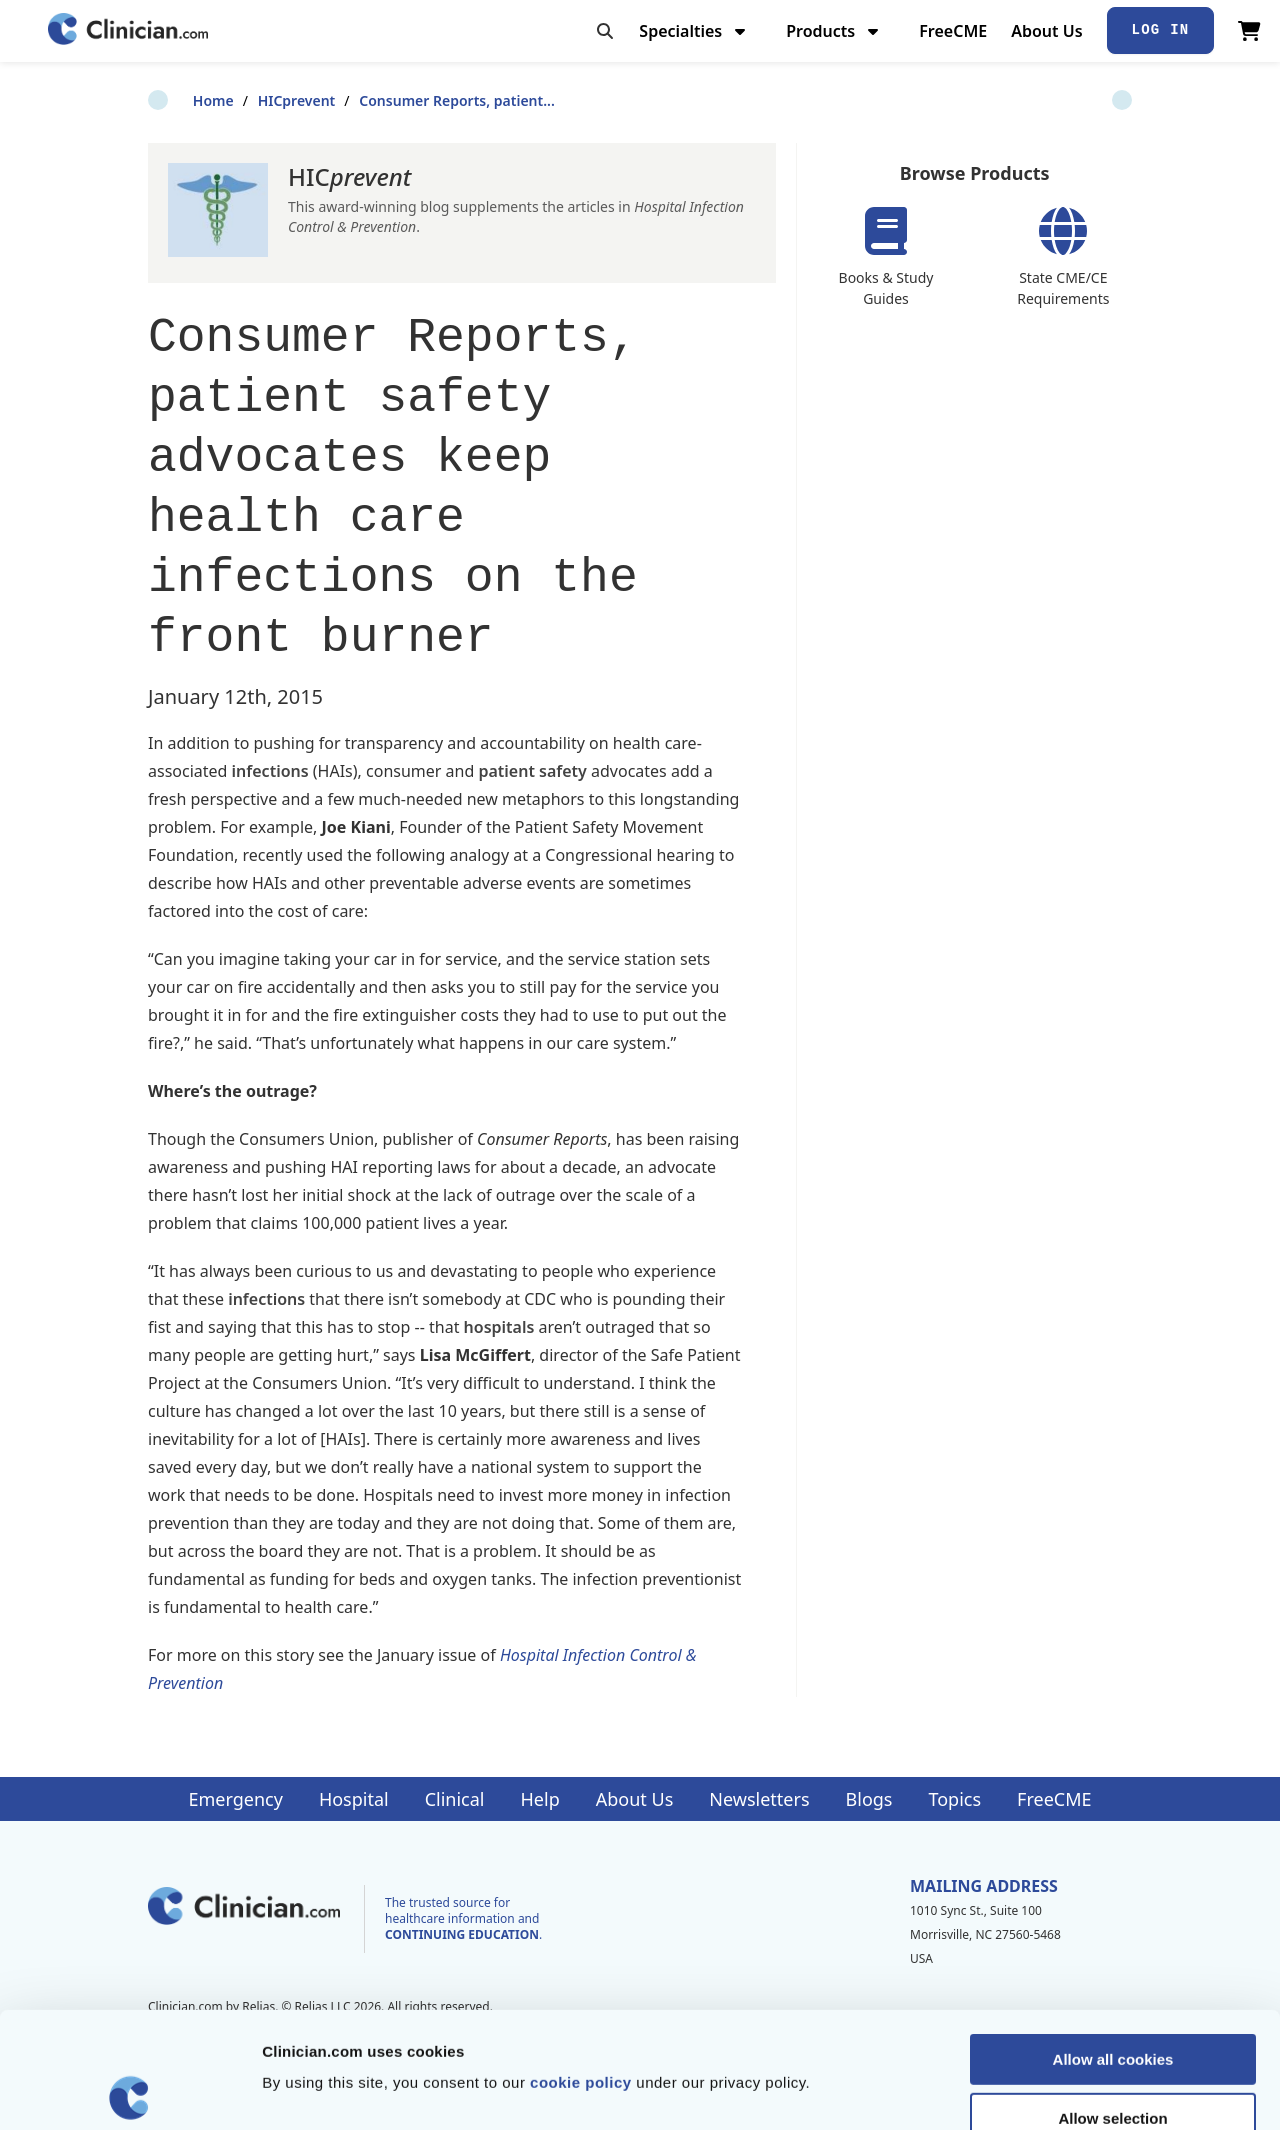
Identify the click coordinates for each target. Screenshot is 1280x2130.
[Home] (128, 30)
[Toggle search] (605, 31)
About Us (1046, 31)
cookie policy (581, 1966)
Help (540, 1799)
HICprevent (252, 100)
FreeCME (953, 31)
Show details (1049, 2090)
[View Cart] (1249, 31)
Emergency (235, 1799)
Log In (1161, 30)
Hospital (354, 1799)
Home (168, 100)
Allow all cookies (1113, 1943)
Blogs (869, 1799)
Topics (954, 1799)
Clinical (455, 1799)
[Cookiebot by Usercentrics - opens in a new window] (129, 2091)
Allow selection (1112, 2002)
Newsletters (759, 1799)
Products (834, 31)
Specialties (694, 31)
